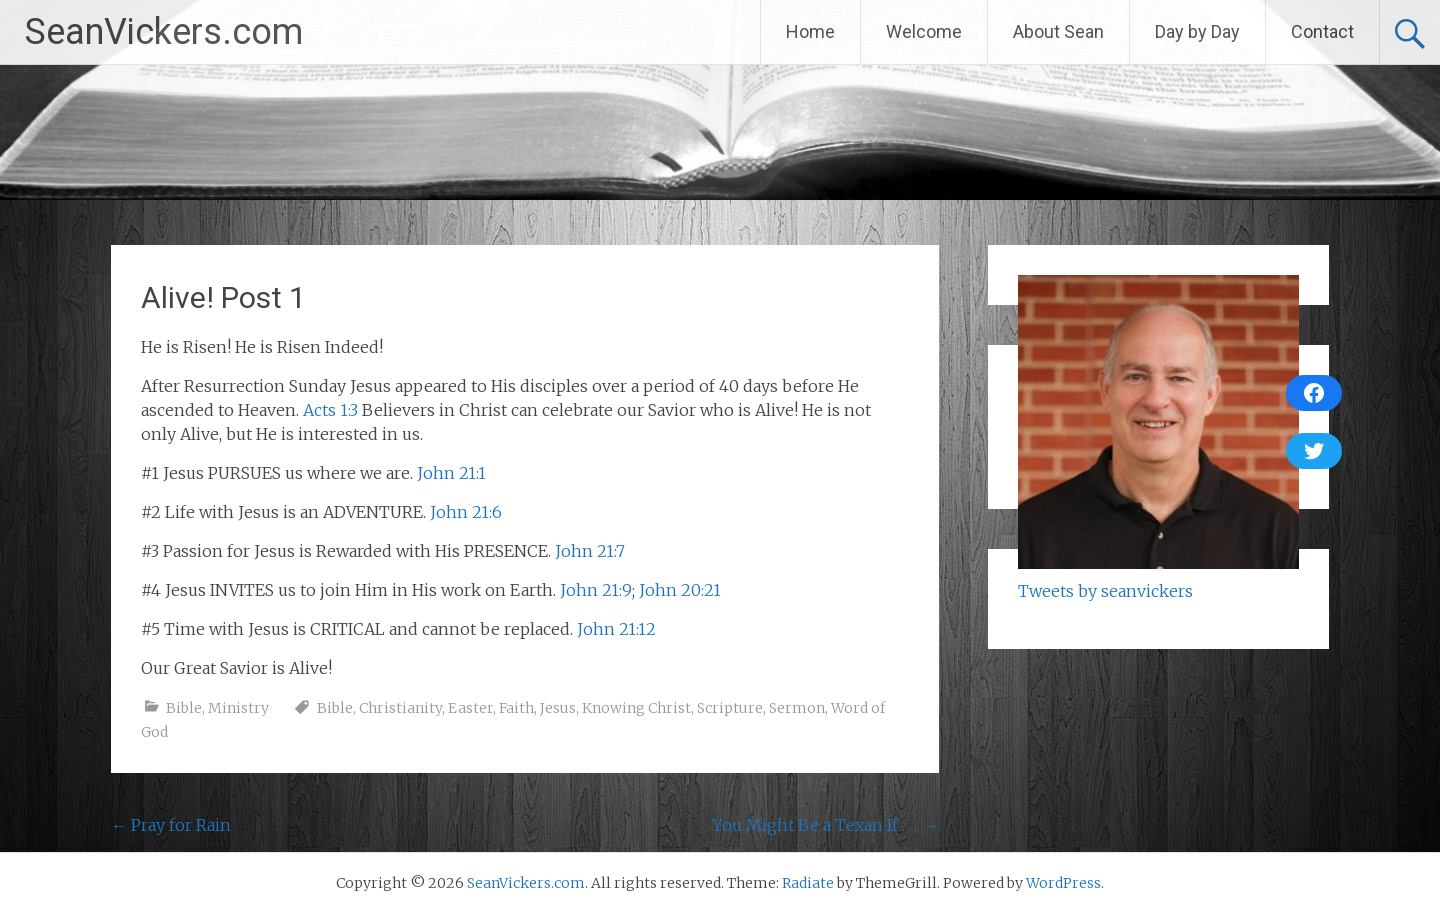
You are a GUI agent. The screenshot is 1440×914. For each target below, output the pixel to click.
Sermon (797, 708)
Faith (516, 708)
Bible (184, 708)
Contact (1322, 31)
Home (810, 31)
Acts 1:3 (330, 410)
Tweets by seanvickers (1105, 591)
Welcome (924, 31)
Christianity (400, 708)
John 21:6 (466, 512)
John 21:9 (596, 590)
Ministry (238, 708)
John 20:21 (680, 590)
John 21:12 (616, 629)
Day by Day (1197, 31)
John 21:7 (590, 551)
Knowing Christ (636, 708)
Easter (470, 708)
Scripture (730, 708)
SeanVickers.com (164, 32)
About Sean (1058, 31)
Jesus (558, 708)
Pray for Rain (171, 825)
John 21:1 (451, 473)
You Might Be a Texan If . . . (825, 825)
